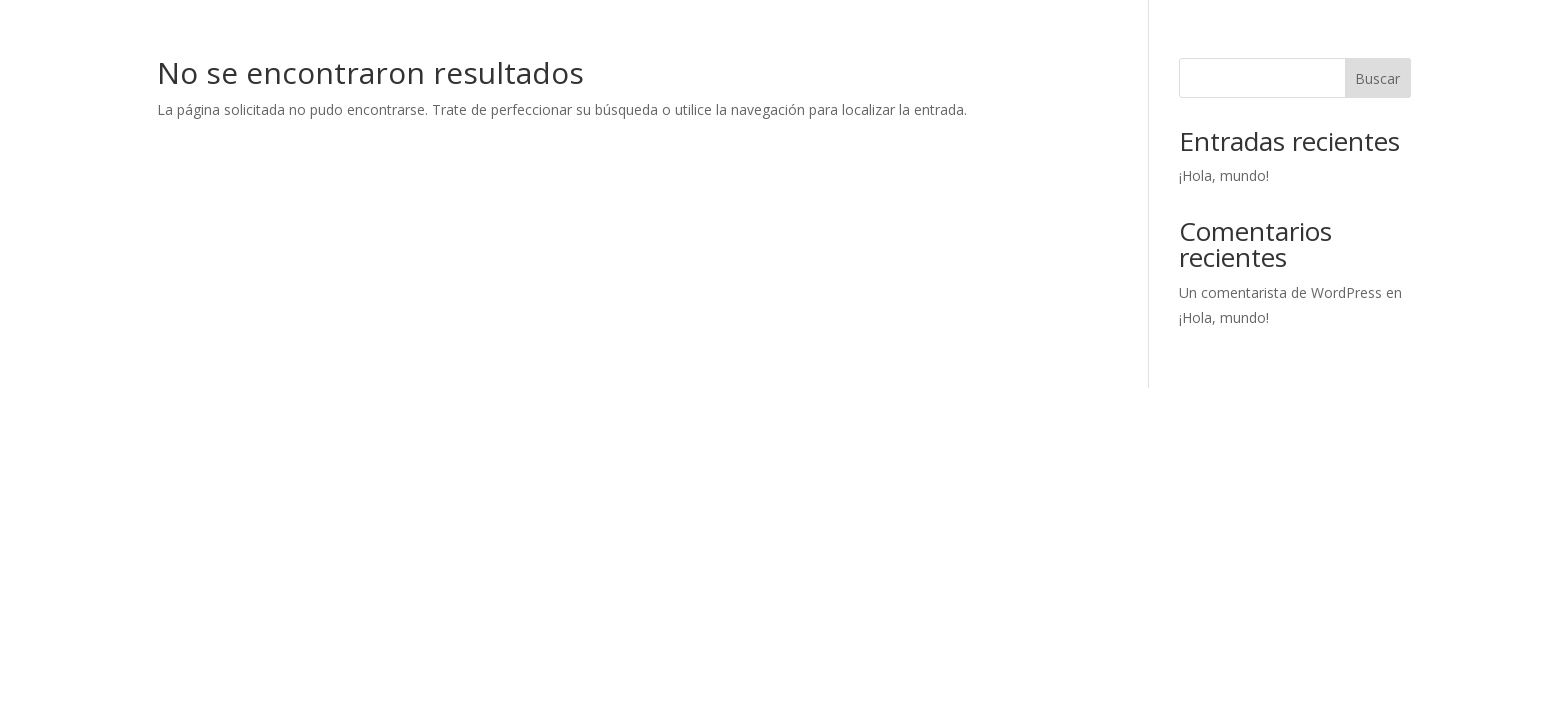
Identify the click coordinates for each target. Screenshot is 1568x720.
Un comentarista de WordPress (1280, 292)
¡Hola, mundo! (1224, 175)
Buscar (1377, 78)
